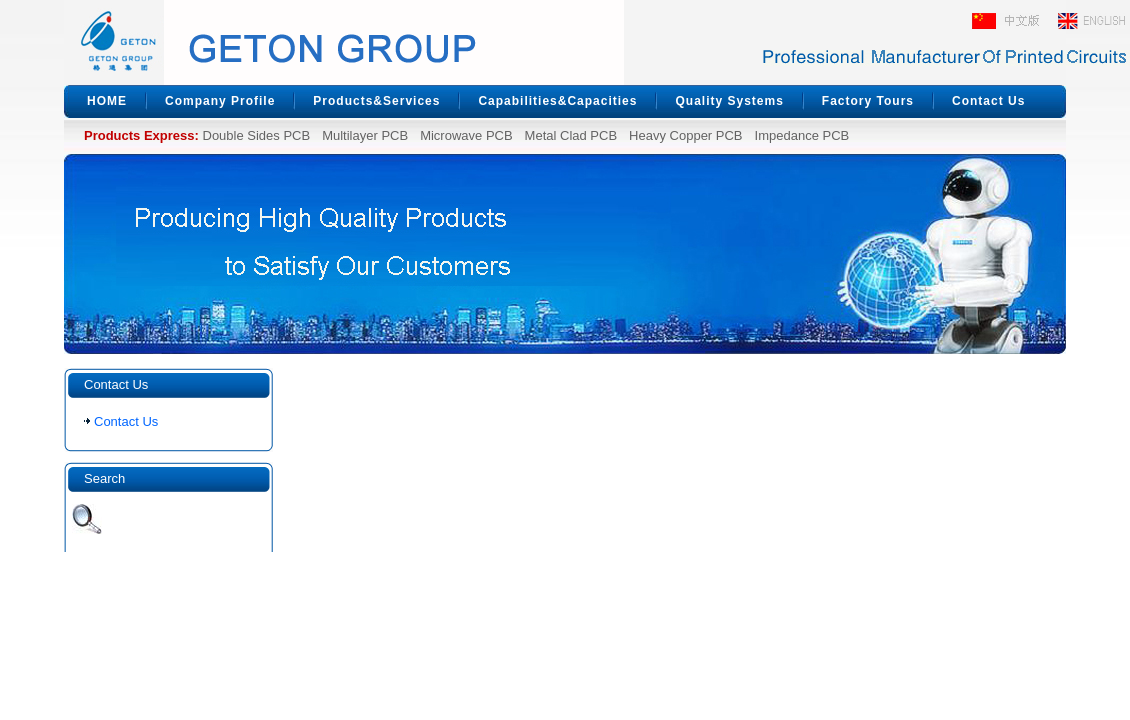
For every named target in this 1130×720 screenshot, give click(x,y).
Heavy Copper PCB (685, 135)
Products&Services (376, 101)
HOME (107, 101)
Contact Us (988, 101)
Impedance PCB (802, 135)
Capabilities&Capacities (557, 101)
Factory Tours (868, 101)
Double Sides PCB (257, 135)
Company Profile (220, 101)
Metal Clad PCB (571, 135)
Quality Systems (729, 101)
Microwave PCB (466, 135)
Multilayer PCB (365, 135)
